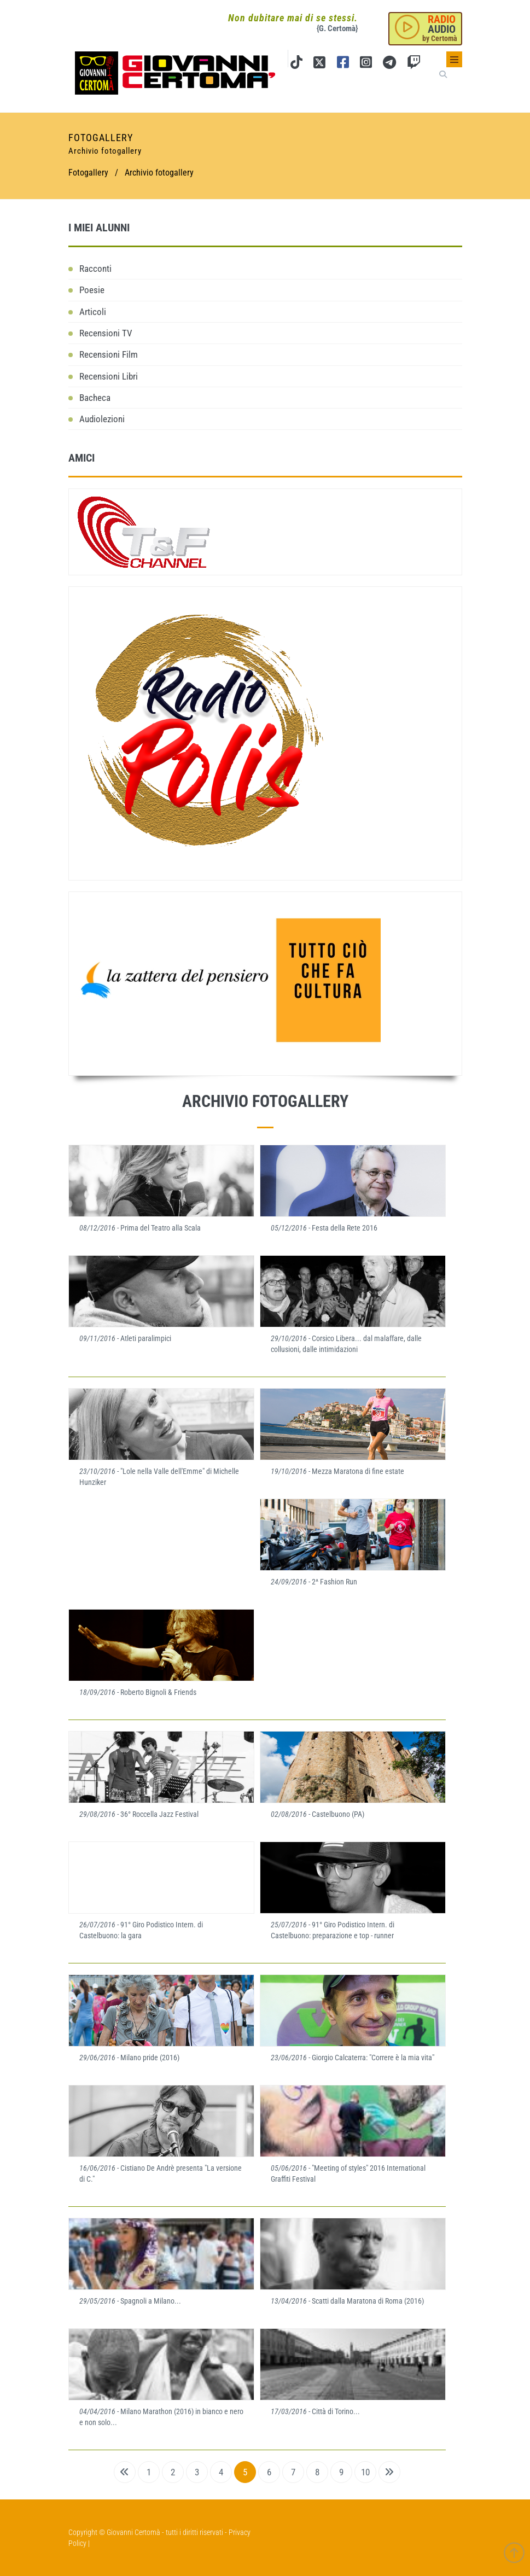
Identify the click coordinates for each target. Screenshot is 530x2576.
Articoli (92, 311)
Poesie (91, 289)
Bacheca (94, 397)
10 (365, 2472)
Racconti (95, 268)
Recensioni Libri (108, 376)
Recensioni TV (105, 333)
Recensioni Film (108, 354)
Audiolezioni (102, 418)
